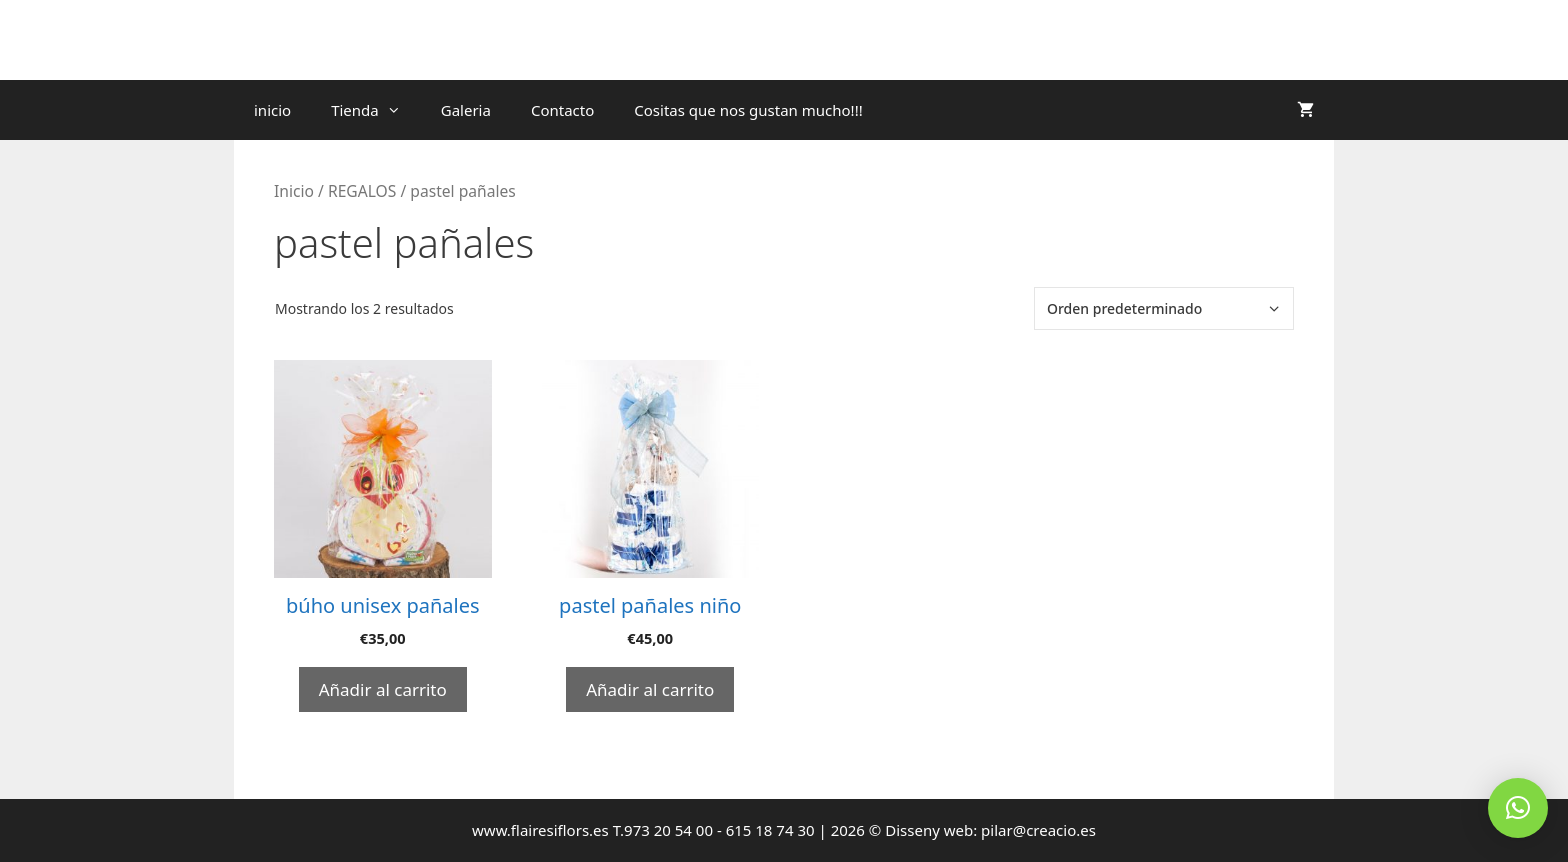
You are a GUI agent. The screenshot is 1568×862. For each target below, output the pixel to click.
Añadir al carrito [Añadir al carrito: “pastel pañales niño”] (650, 689)
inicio (272, 110)
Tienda (376, 110)
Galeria (466, 110)
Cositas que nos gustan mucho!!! (748, 110)
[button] (1518, 808)
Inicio (294, 191)
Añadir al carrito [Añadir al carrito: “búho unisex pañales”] (383, 689)
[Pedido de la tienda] (1164, 308)
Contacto (562, 110)
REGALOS (362, 191)
